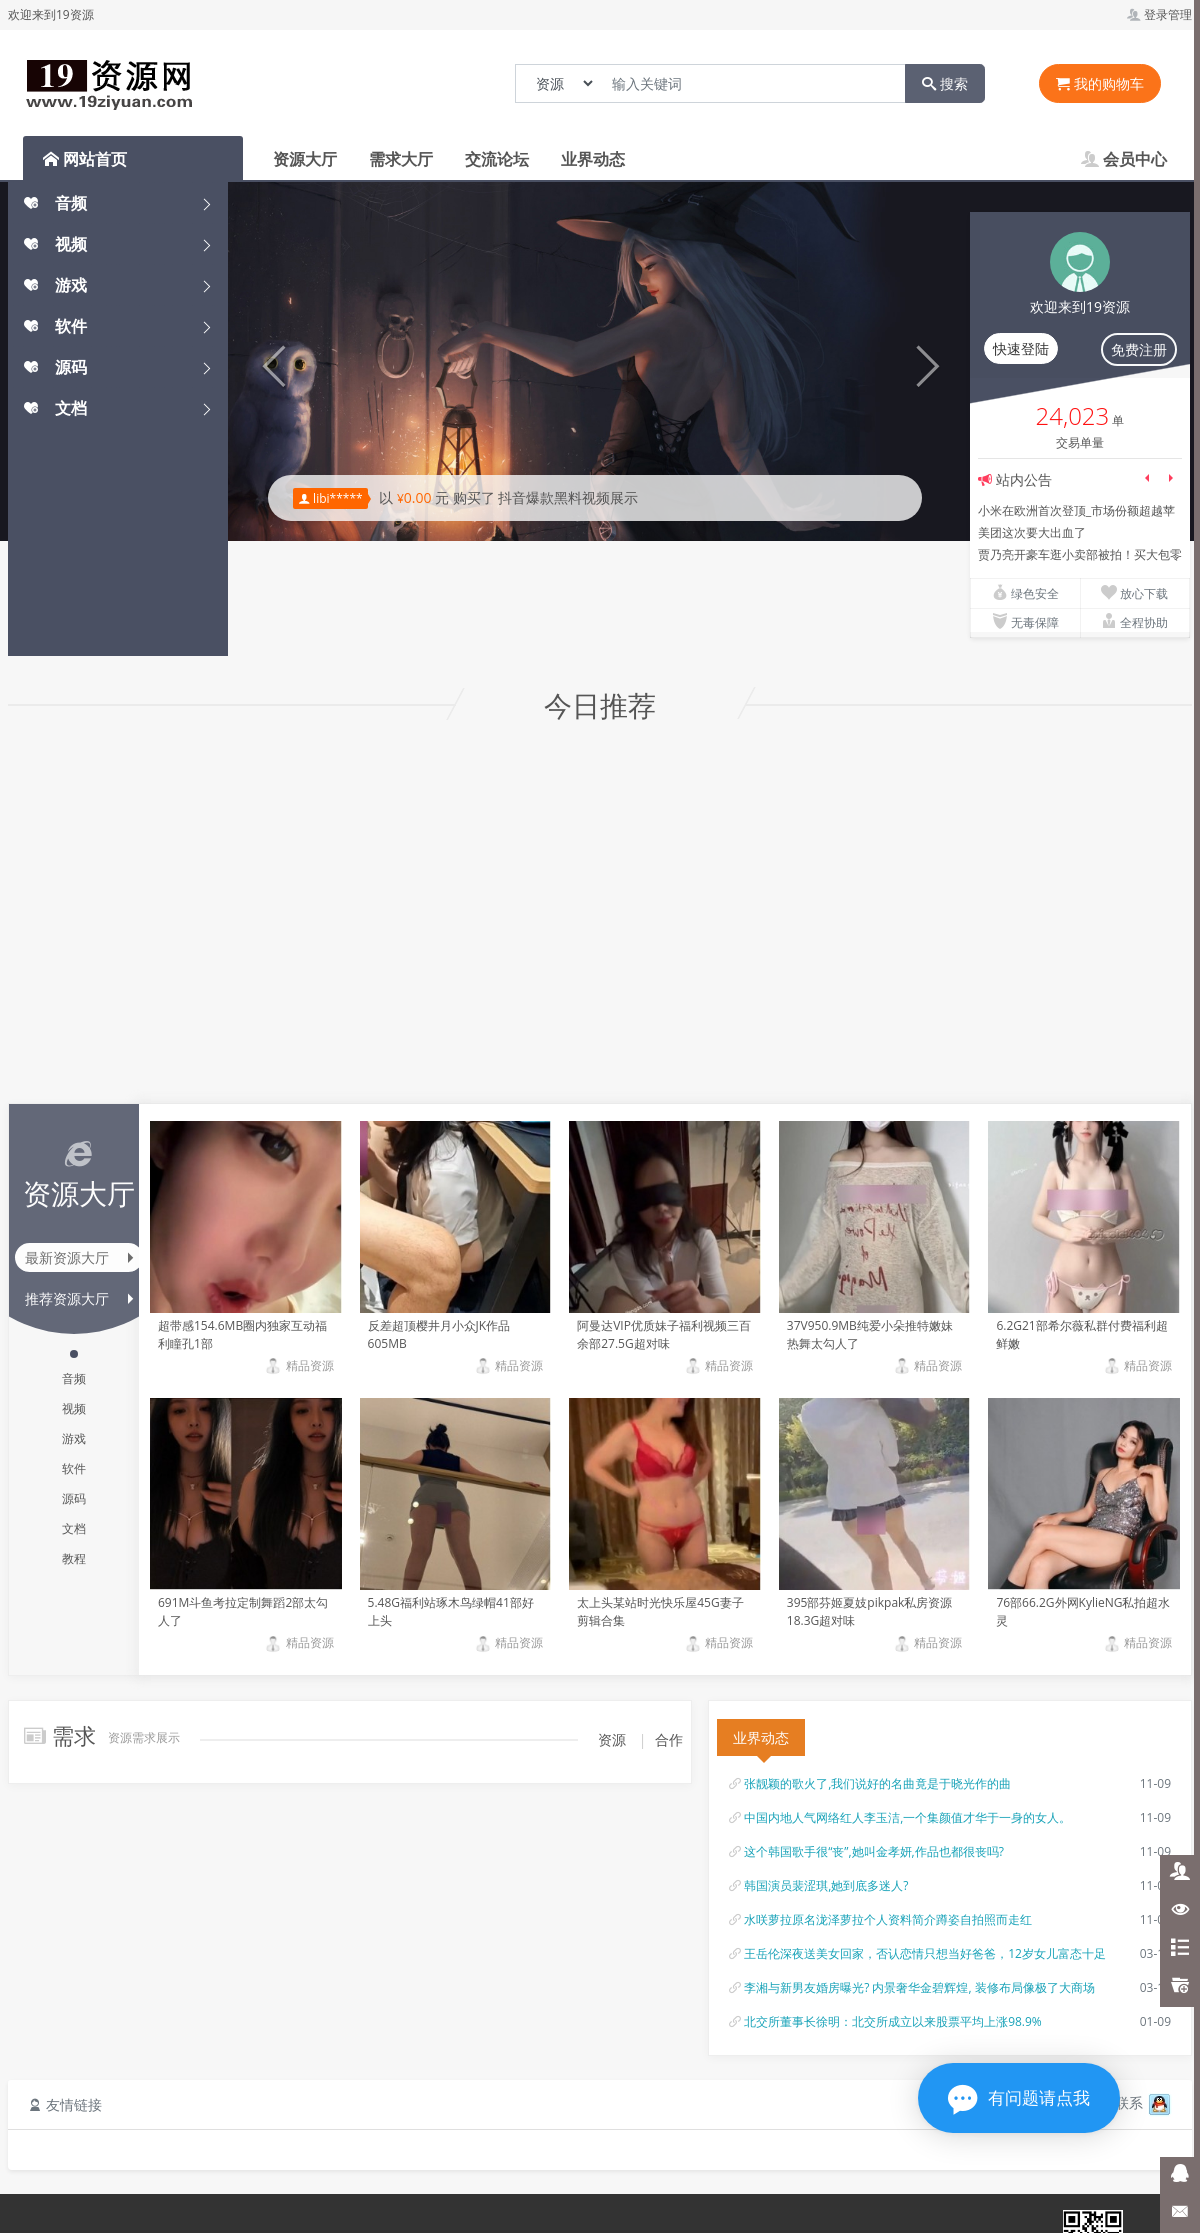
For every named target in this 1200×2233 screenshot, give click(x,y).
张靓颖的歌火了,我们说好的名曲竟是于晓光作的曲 (877, 1783)
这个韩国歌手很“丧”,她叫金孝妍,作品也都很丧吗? (874, 1851)
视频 (55, 244)
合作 (669, 1739)
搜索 (945, 83)
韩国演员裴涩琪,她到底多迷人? (826, 1885)
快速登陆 (1021, 348)
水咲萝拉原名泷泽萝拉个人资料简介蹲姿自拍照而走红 (888, 1919)
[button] (268, 361)
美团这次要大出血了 (1032, 532)
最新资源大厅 (79, 1257)
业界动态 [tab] (761, 1737)
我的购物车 (1100, 83)
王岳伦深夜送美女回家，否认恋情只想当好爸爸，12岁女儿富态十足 (925, 1953)
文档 (55, 408)
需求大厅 (401, 159)
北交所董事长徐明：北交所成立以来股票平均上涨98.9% (893, 2021)
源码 (55, 367)
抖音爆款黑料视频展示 (568, 497)
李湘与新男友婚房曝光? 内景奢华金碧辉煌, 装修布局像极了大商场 (919, 1987)
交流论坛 (497, 159)
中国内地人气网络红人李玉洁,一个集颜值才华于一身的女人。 (907, 1817)
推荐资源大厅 (79, 1298)
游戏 (55, 285)
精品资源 (298, 1365)
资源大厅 (305, 159)
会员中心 (1124, 159)
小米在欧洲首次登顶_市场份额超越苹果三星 (1076, 512)
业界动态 (593, 159)
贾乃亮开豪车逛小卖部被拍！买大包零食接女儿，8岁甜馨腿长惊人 (1080, 556)
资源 (612, 1739)
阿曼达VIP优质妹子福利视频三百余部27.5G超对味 (664, 1334)
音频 (55, 203)
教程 (74, 1558)
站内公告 (1024, 479)
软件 (55, 326)
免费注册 (1139, 349)
